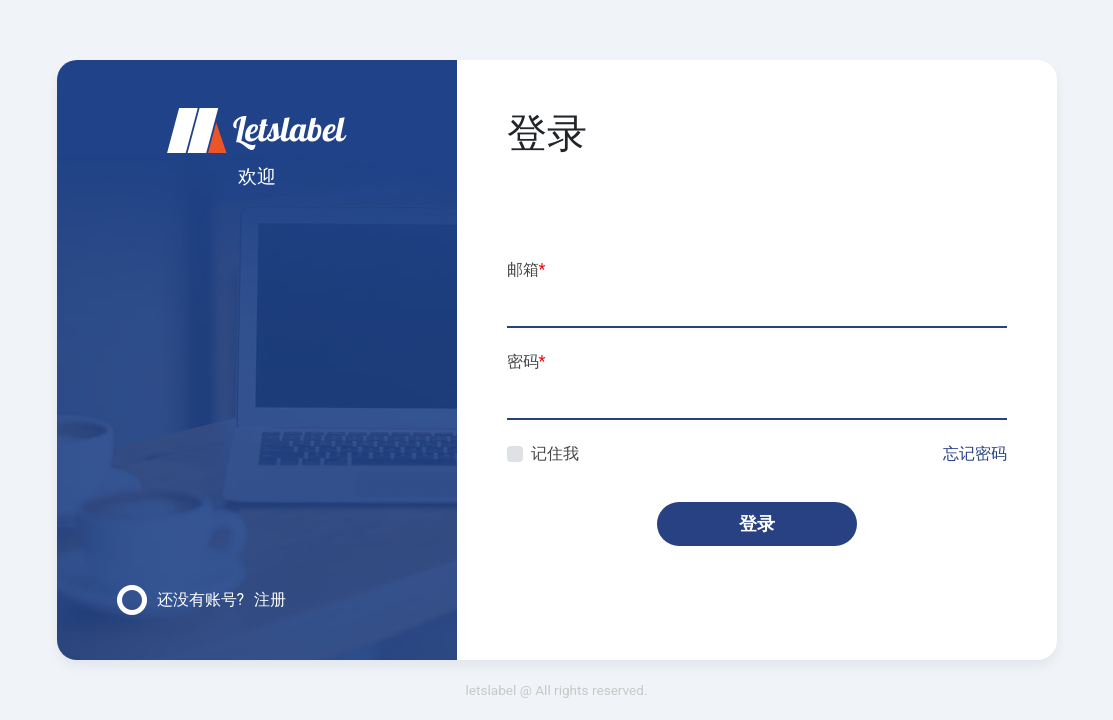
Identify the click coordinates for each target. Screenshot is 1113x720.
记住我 (555, 453)
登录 (757, 523)
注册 (270, 599)
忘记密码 (975, 453)
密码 (526, 361)
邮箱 (526, 269)
